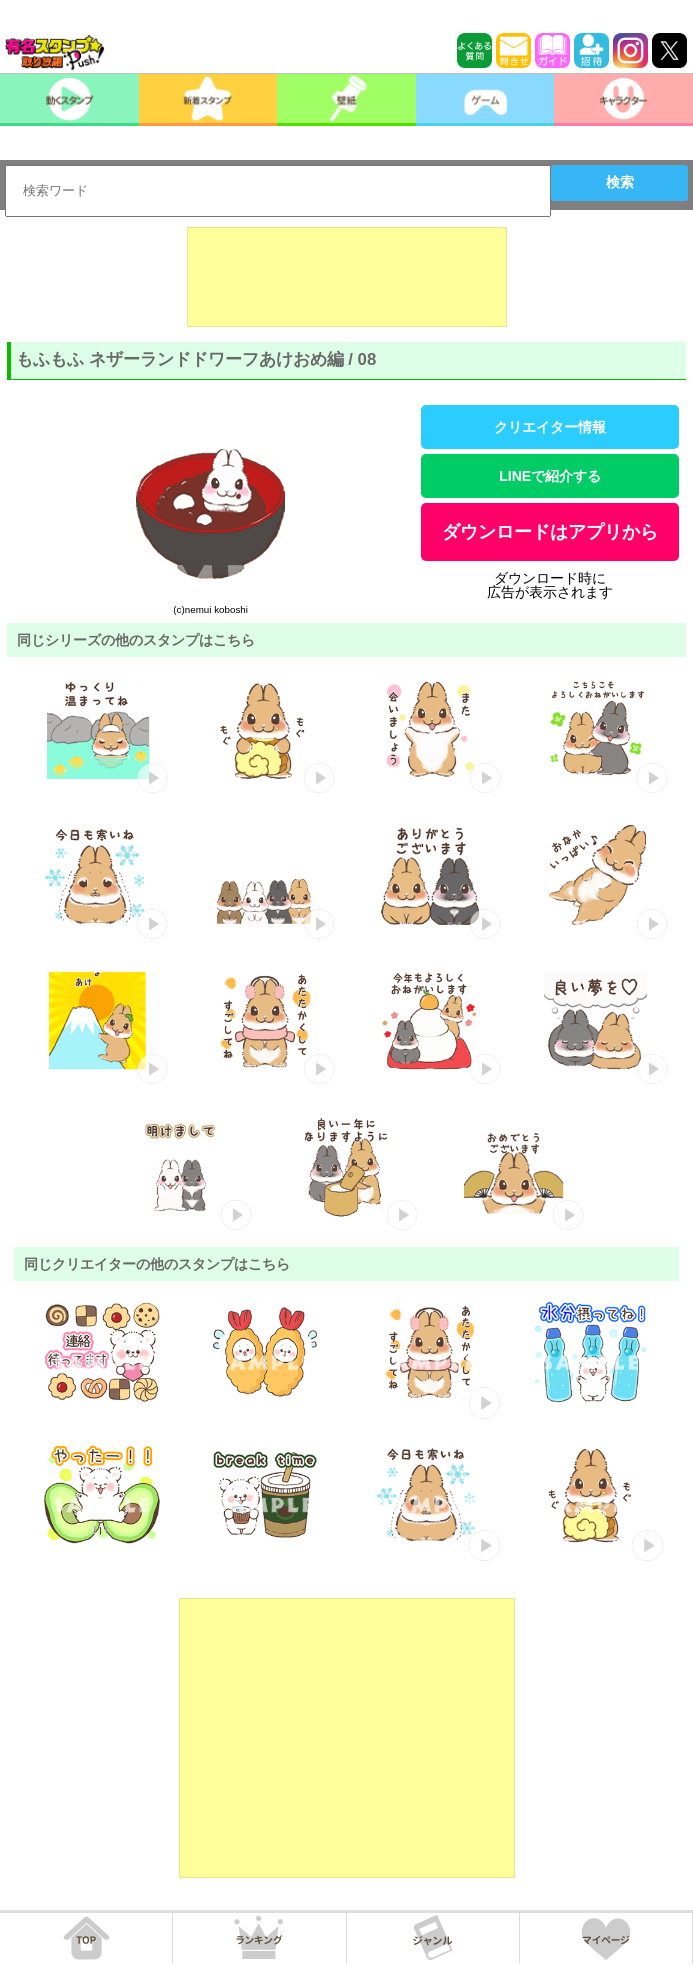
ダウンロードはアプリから (550, 532)
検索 (620, 182)
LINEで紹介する (550, 476)
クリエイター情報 (550, 427)
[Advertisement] (347, 277)
